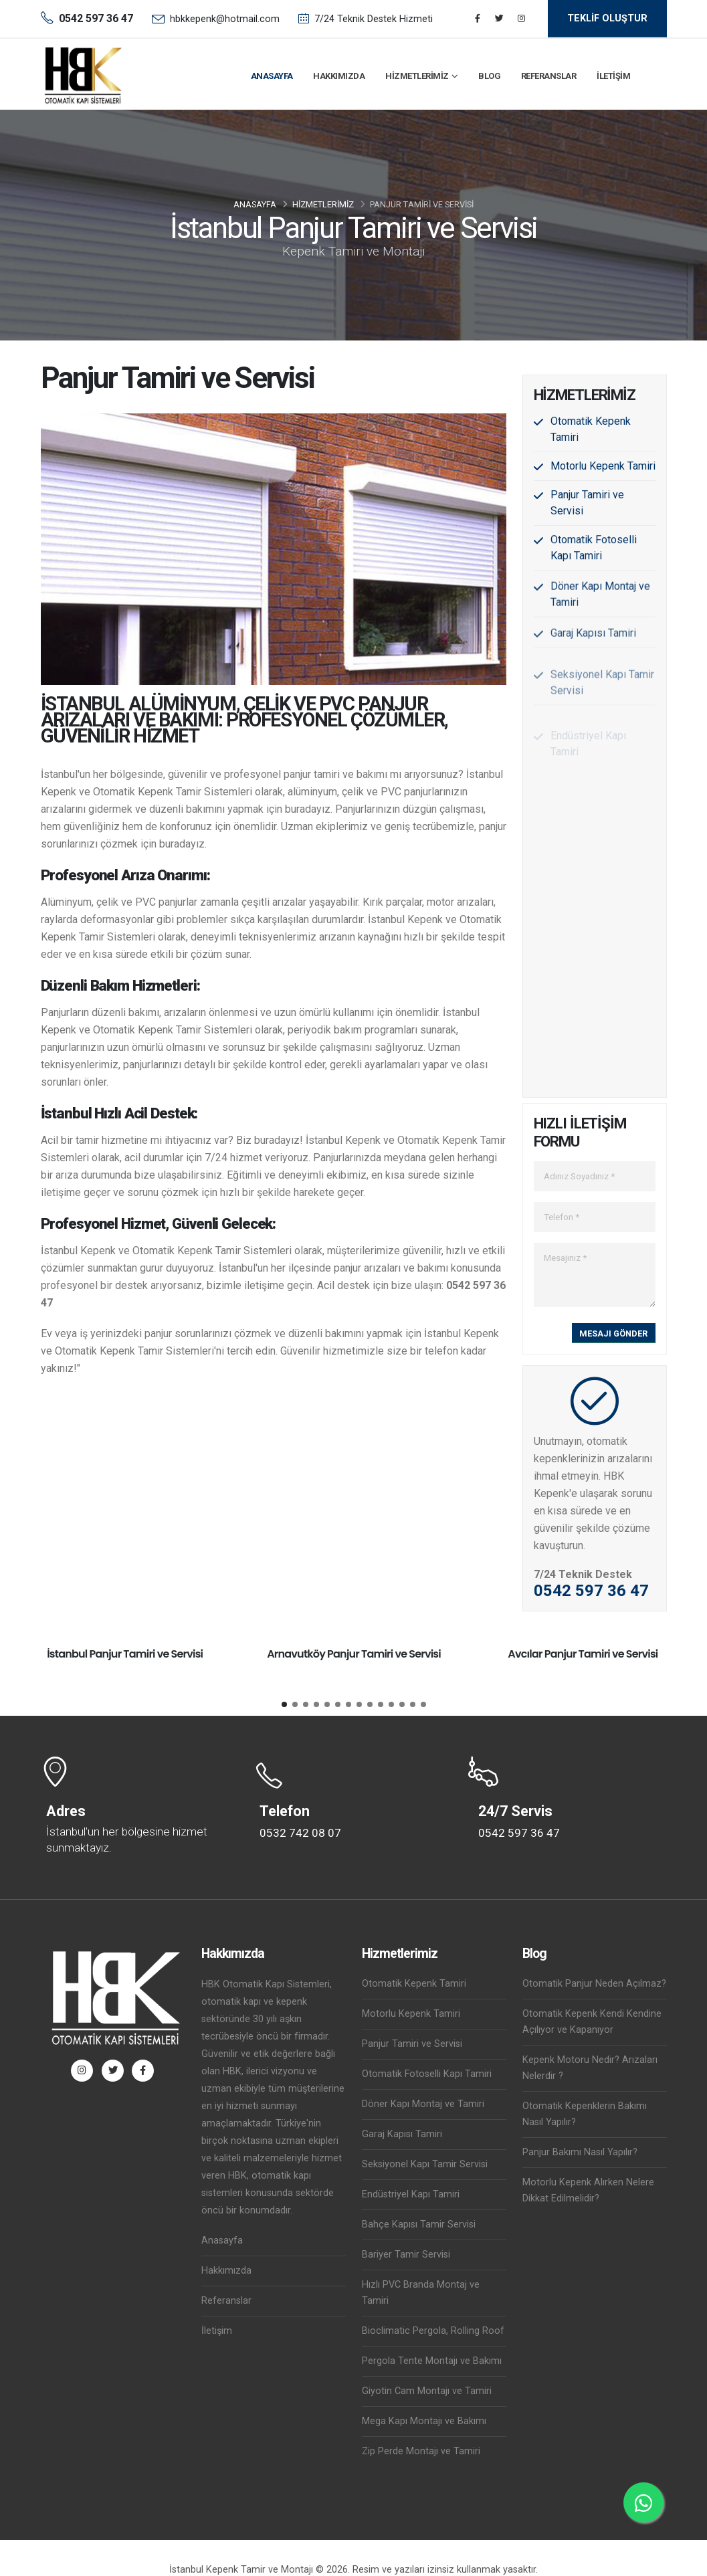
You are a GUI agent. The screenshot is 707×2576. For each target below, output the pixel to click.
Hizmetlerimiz (417, 76)
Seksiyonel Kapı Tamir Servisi (425, 2164)
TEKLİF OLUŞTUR (607, 18)
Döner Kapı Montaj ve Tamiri (423, 2104)
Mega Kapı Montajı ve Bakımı (424, 2421)
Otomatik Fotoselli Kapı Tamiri (427, 2074)
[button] (284, 1704)
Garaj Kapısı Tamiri (402, 2134)
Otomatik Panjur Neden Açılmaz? (594, 1983)
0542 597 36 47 (591, 1590)
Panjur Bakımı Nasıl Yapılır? (579, 2152)
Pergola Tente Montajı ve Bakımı (432, 2361)
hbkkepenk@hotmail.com (225, 19)
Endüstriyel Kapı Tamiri (411, 2194)
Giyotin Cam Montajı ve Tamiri (427, 2391)
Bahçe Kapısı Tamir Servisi (419, 2224)
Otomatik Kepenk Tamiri (414, 1983)
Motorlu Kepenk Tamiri (602, 466)
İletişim (613, 76)
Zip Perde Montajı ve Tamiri (421, 2451)
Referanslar (549, 76)
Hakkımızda (339, 76)
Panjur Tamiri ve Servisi (412, 2044)
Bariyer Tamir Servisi (406, 2254)
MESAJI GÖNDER (613, 1333)
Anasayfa (272, 76)
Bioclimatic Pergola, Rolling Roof (433, 2331)
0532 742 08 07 (300, 1833)
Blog (489, 76)
